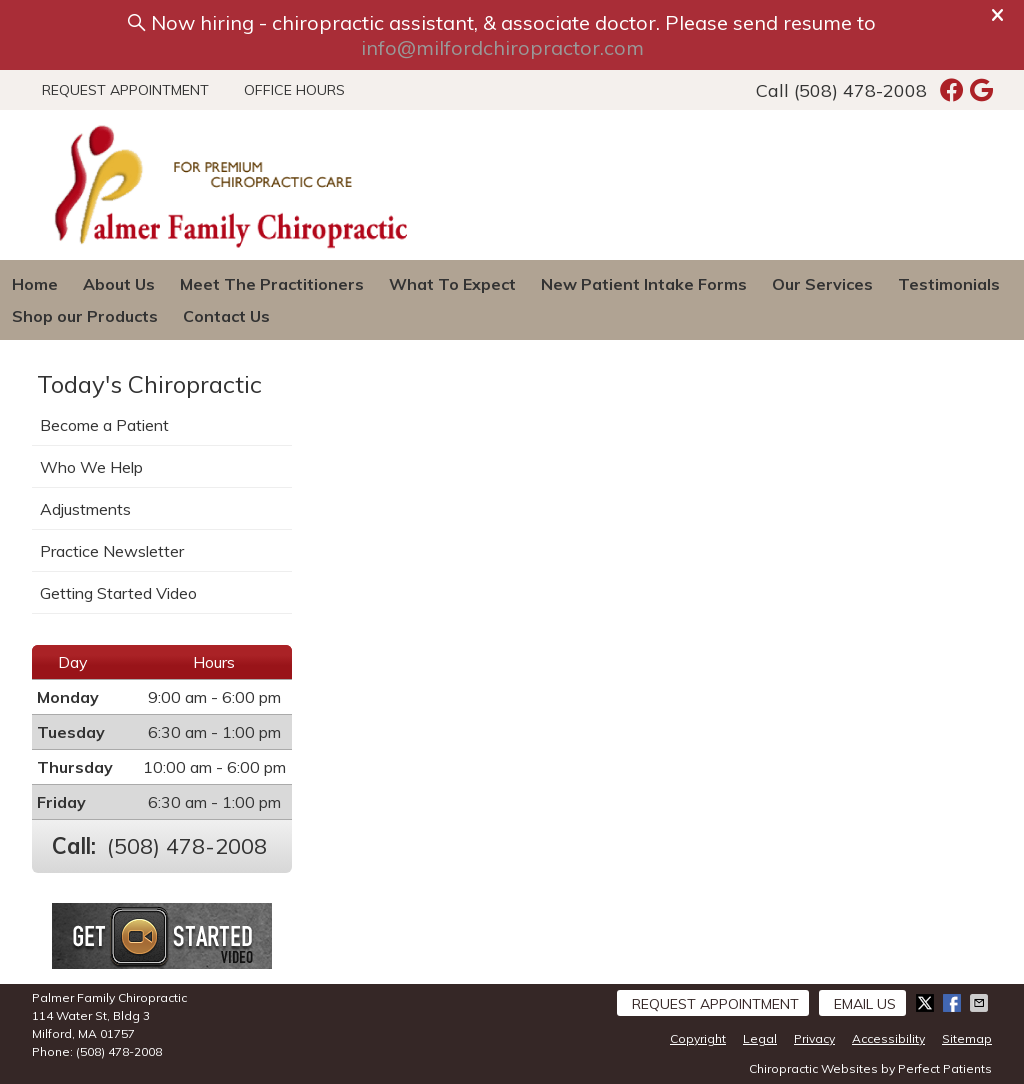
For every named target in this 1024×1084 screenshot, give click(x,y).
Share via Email (981, 1003)
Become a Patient (104, 425)
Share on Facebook (954, 1003)
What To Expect (452, 284)
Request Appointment (125, 90)
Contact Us (226, 316)
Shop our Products (85, 316)
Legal (760, 1038)
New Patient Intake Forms (644, 284)
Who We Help (91, 467)
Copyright (698, 1038)
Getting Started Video (118, 593)
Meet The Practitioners (272, 284)
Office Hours (294, 90)
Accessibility (888, 1038)
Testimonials (949, 284)
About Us (119, 284)
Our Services (822, 284)
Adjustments (85, 509)
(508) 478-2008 (860, 90)
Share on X (927, 1003)
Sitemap (967, 1038)
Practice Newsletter (112, 551)
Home (35, 284)
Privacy (814, 1038)
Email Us (865, 1004)
